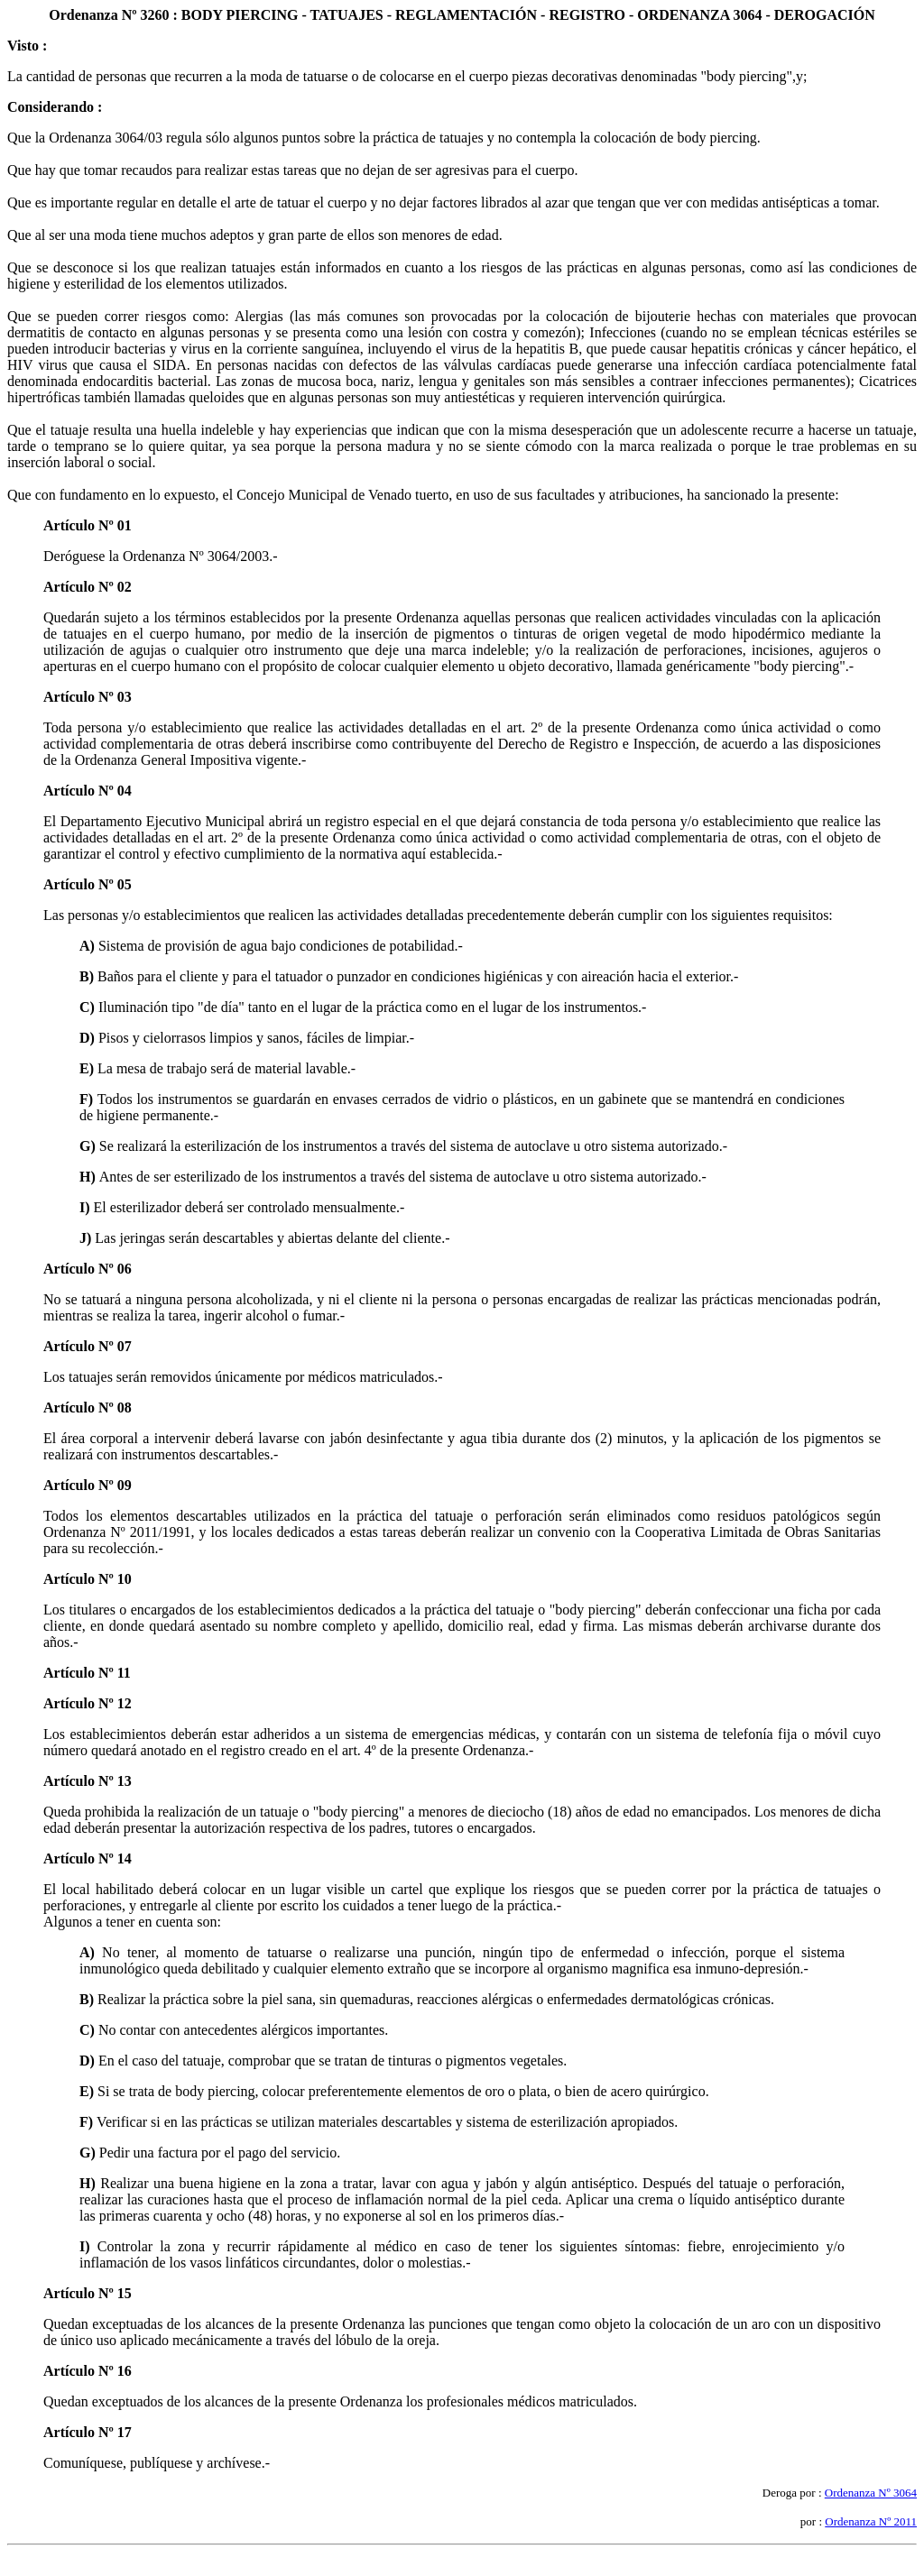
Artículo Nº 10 (87, 1579)
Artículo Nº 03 (87, 696)
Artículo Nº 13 (87, 1781)
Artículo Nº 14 (87, 1858)
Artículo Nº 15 (87, 2293)
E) (88, 1068)
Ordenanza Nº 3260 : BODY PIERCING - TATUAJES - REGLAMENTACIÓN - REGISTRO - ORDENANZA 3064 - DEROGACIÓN (462, 15)
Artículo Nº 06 (87, 1268)
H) (89, 1176)
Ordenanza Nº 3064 (871, 2492)
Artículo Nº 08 (87, 1407)
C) (88, 1007)
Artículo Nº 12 (87, 1703)
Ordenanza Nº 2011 (871, 2521)
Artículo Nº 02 (87, 586)
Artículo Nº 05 (87, 884)
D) (88, 1037)
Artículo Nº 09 (87, 1485)
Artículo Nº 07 (87, 1346)
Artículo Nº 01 (87, 525)
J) (87, 1238)
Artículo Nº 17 (87, 2432)
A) (88, 945)
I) (86, 1207)
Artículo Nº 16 (87, 2370)
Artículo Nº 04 (87, 790)
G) (89, 1146)
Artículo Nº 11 (87, 1672)
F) (88, 1099)
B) (88, 976)
